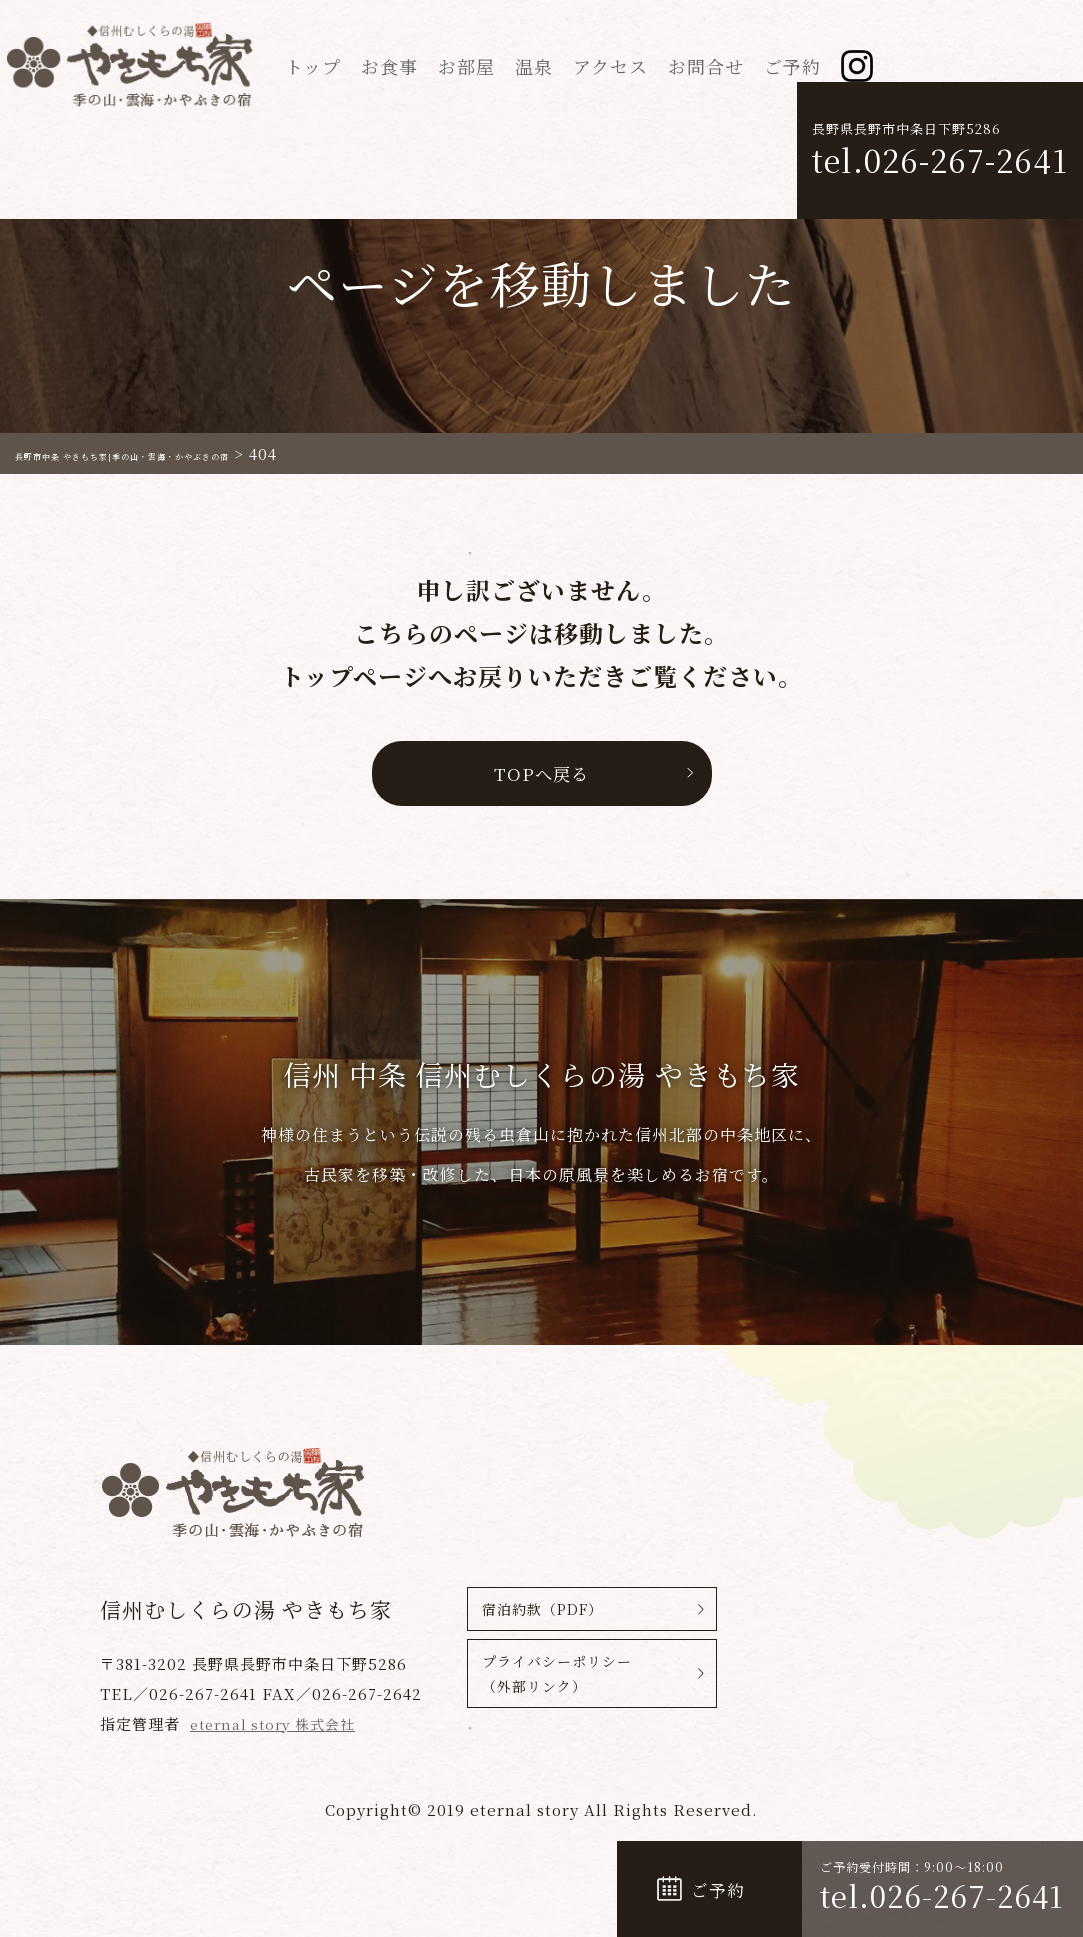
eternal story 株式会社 (279, 1723)
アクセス (610, 66)
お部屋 (466, 66)
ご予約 (792, 66)
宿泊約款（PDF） (542, 1609)
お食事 (389, 66)
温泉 (534, 66)
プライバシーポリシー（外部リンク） (557, 1680)
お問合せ (706, 66)
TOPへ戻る (541, 773)
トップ (313, 66)
